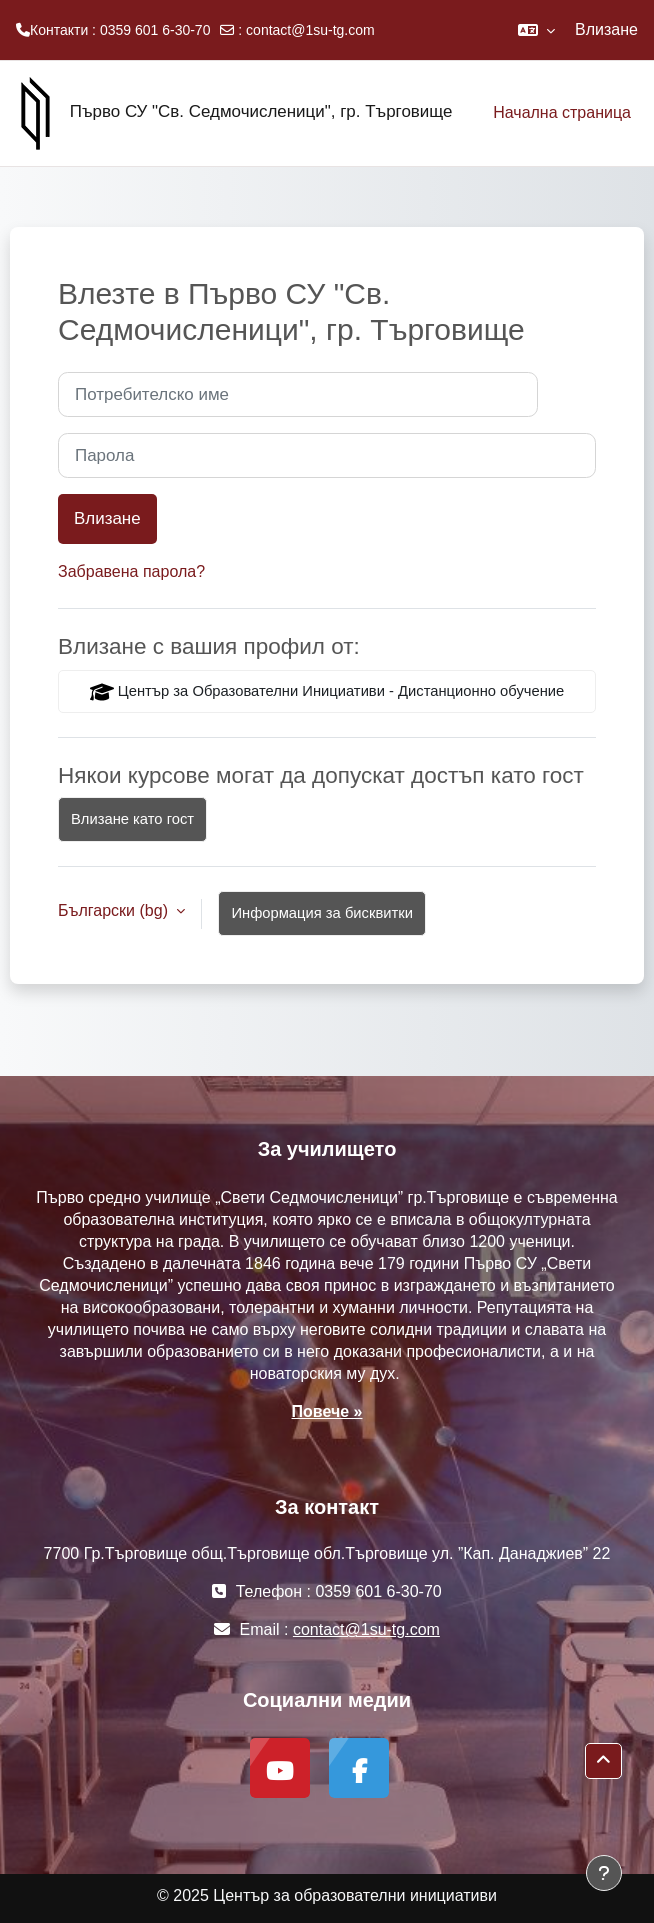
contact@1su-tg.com (310, 30)
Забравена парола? (131, 571)
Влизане (606, 29)
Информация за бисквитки (322, 913)
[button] (536, 30)
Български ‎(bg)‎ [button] (115, 910)
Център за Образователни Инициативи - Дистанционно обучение (327, 692)
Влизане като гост (132, 819)
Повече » (327, 1411)
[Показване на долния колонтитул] (604, 1873)
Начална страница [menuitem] (562, 112)
